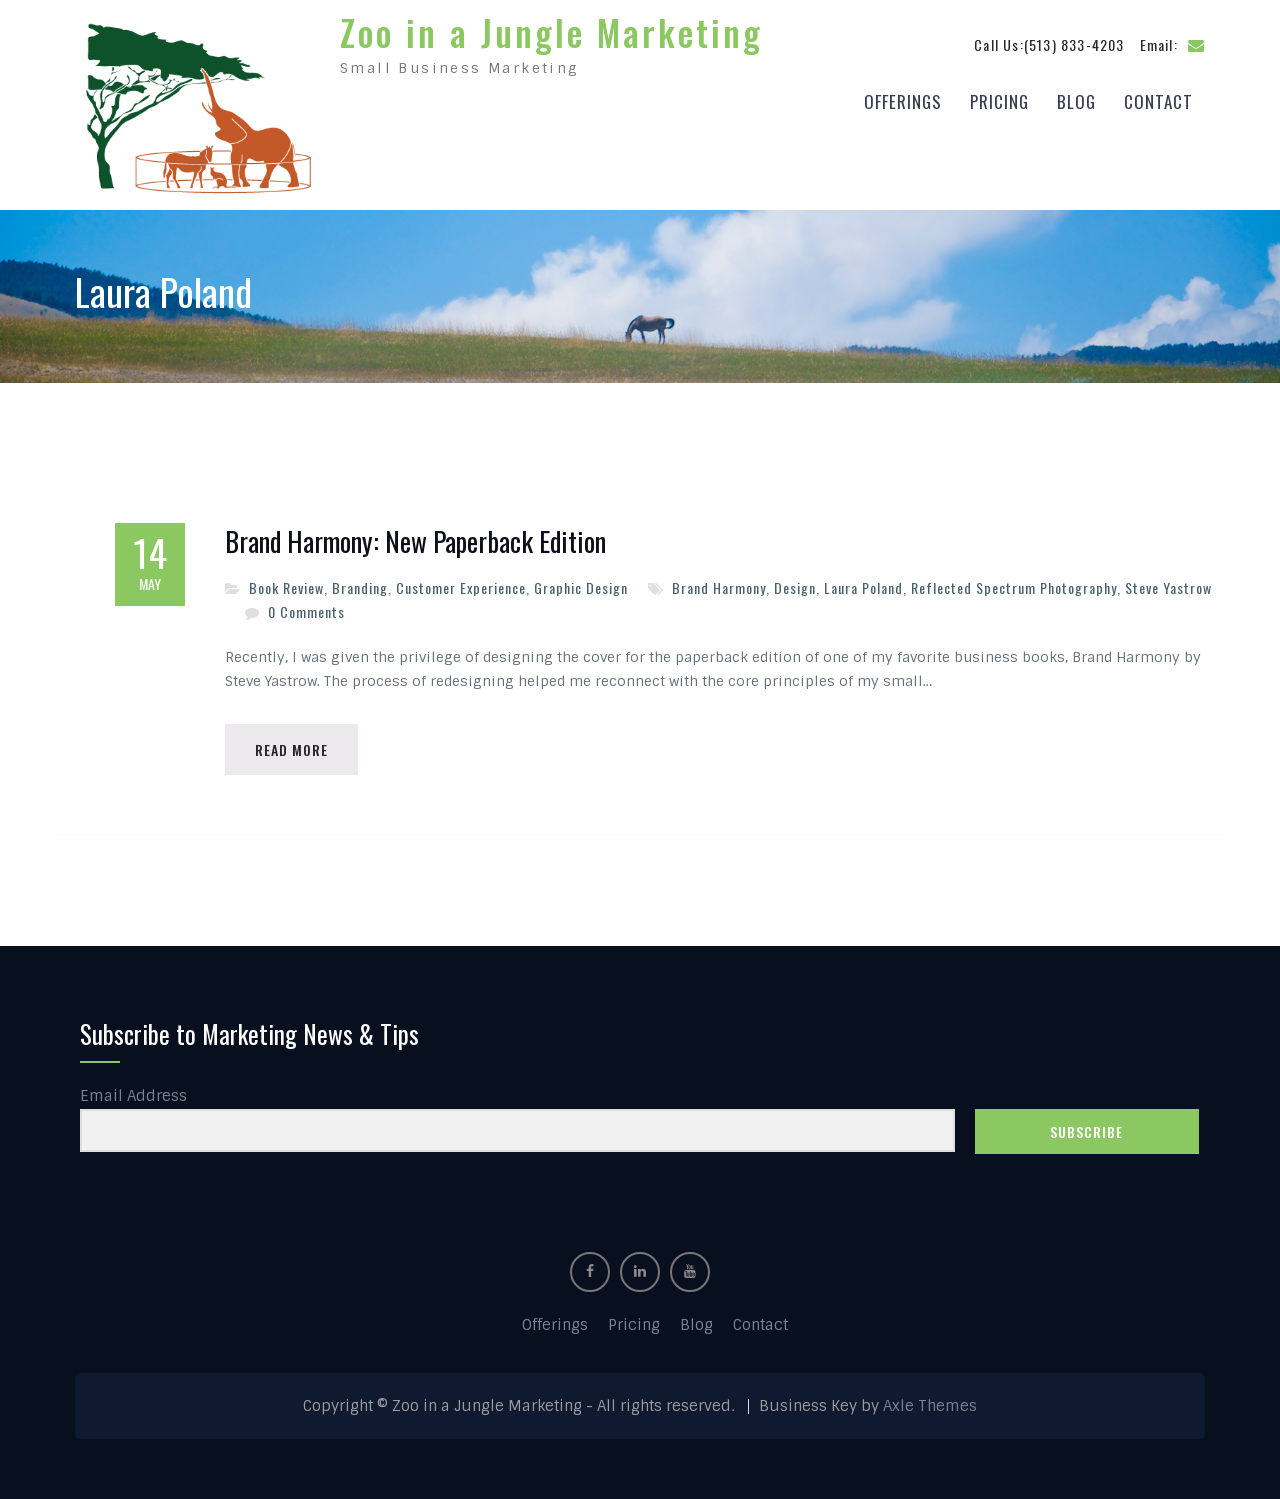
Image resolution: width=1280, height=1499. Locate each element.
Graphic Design (581, 587)
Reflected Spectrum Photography (1014, 587)
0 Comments (306, 611)
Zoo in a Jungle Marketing (551, 32)
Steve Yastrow (1168, 587)
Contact (1158, 101)
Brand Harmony (719, 587)
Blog (1076, 101)
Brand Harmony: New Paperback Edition (415, 542)
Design (795, 587)
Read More (291, 749)
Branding (360, 587)
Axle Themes (930, 1406)
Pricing (999, 101)
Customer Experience (461, 587)
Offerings (903, 101)
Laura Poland (863, 587)
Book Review (286, 587)
